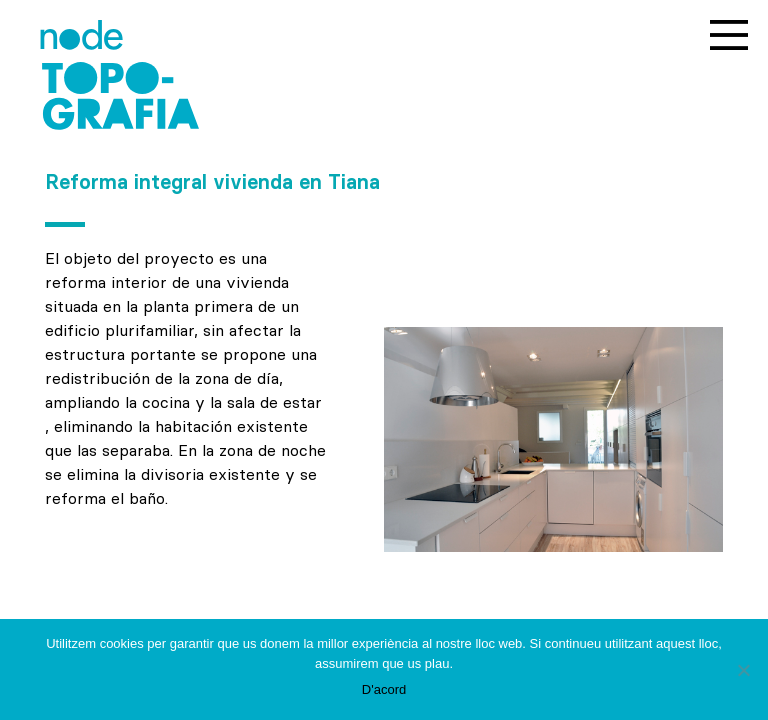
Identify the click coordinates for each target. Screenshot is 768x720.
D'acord (384, 689)
